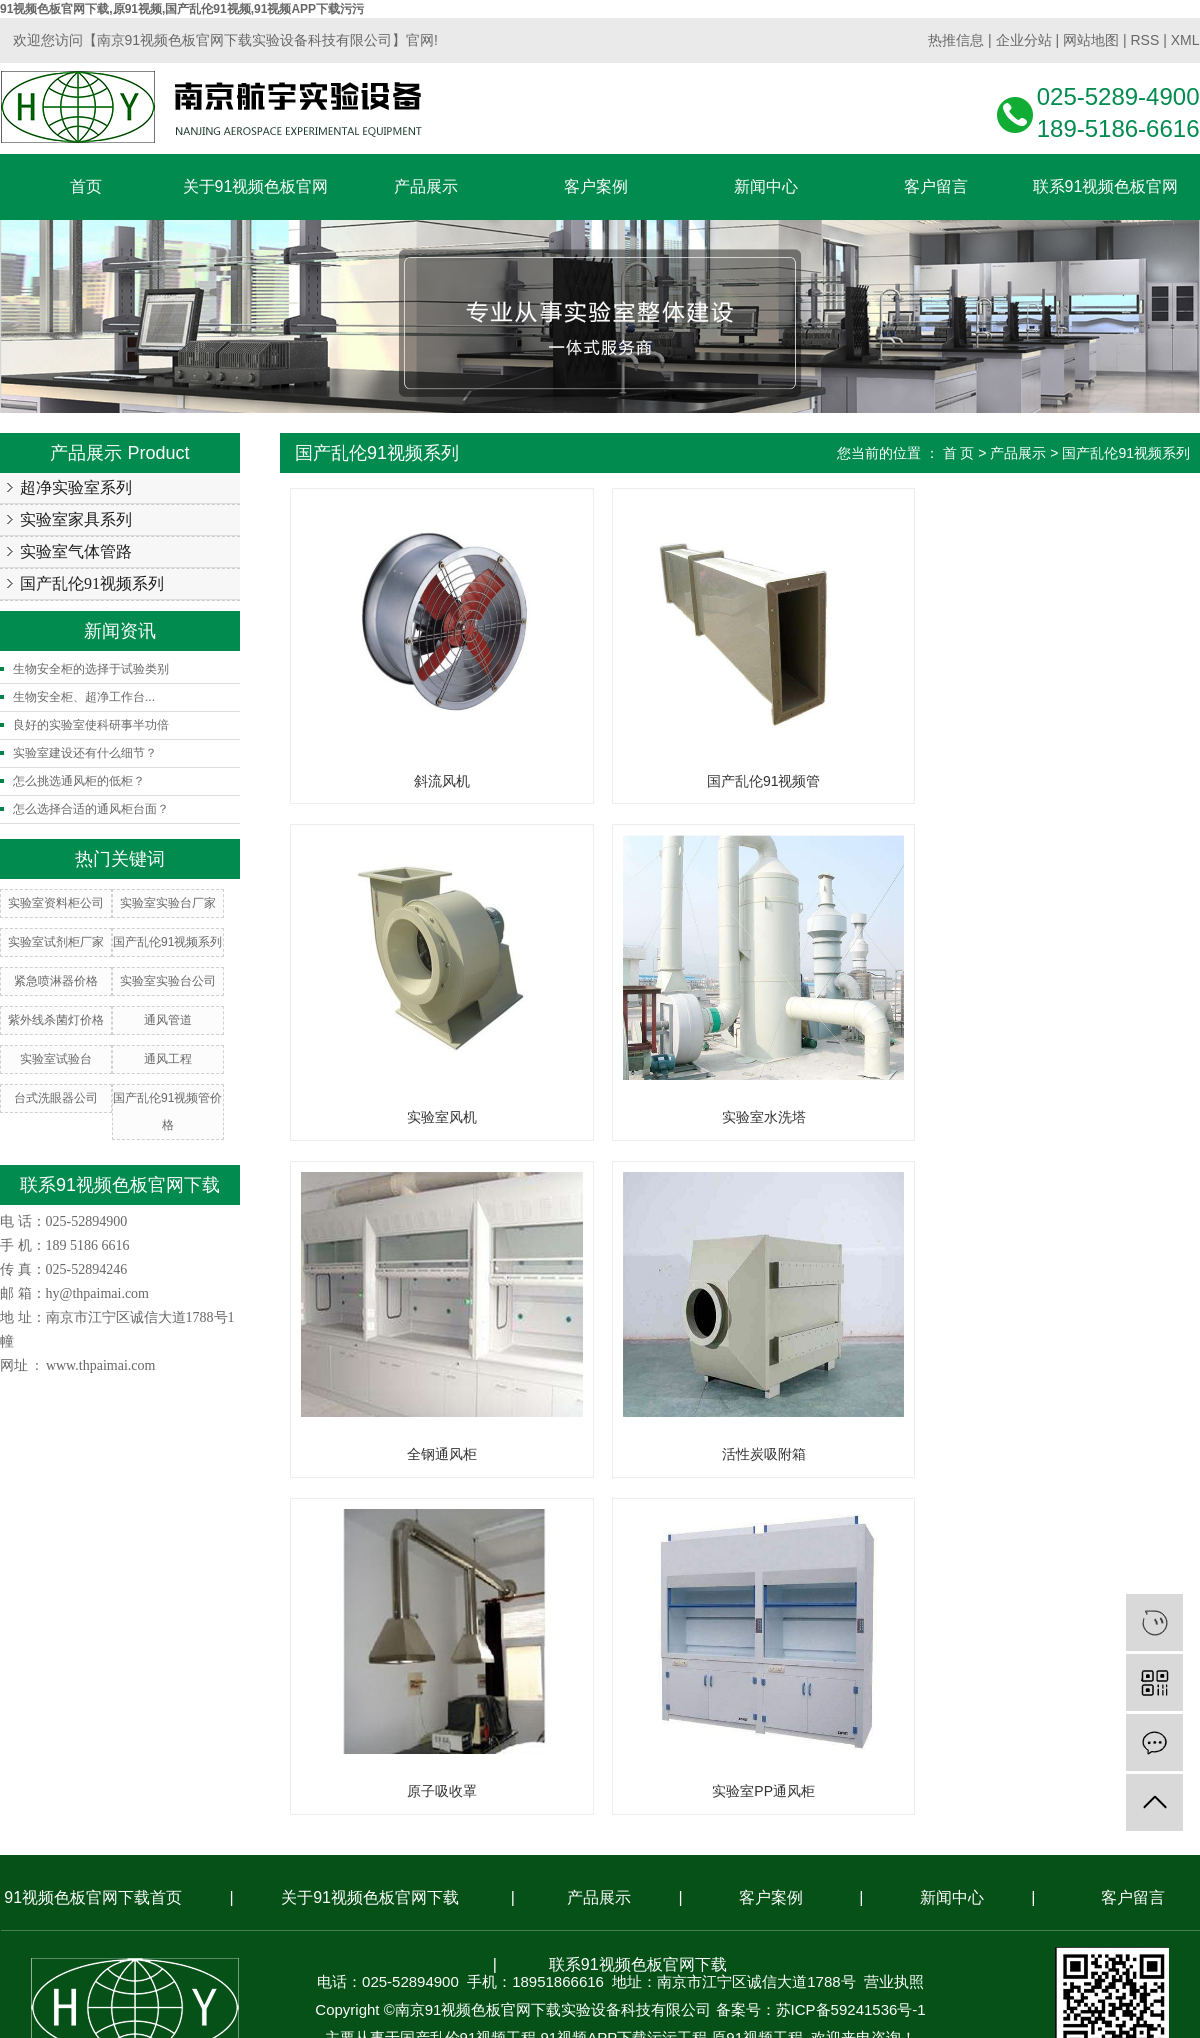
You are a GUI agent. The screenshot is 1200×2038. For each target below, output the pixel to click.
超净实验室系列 (76, 487)
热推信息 (956, 40)
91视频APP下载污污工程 (623, 1700)
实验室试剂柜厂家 (56, 942)
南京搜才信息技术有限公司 (660, 1728)
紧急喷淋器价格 (56, 981)
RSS (1144, 40)
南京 (506, 1756)
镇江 (609, 1756)
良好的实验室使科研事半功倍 (91, 725)
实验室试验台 (56, 1059)
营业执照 (894, 1644)
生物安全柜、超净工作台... (84, 697)
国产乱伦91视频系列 (92, 583)
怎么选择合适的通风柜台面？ (91, 809)
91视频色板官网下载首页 (93, 1560)
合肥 (780, 1756)
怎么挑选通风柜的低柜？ (79, 781)
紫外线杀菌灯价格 (56, 1020)
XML (1185, 40)
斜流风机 (431, 781)
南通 (677, 1756)
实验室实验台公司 (168, 981)
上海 (746, 1756)
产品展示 (1018, 453)
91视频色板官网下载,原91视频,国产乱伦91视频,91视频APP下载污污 (182, 9)
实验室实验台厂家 (168, 903)
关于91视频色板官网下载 (370, 1560)
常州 (575, 1756)
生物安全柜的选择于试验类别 (91, 669)
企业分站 (1024, 40)
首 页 (959, 453)
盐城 (711, 1756)
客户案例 (771, 1560)
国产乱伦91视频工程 (468, 1700)
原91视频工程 (757, 1700)
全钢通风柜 (732, 1117)
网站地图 (1091, 40)
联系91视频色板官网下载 (638, 1627)
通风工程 (168, 1059)
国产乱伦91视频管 (732, 781)
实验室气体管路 (76, 551)
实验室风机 (1032, 781)
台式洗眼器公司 (56, 1098)
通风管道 (168, 1020)
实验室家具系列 (76, 519)
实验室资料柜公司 (56, 903)
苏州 (643, 1756)
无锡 (540, 1756)
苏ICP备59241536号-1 (851, 1672)
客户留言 (1133, 1560)
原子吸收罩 (431, 1454)
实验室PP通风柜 (731, 1454)
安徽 (814, 1756)
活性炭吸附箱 (1032, 1117)
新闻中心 (952, 1560)
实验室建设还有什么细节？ (85, 753)
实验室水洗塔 (431, 1117)
